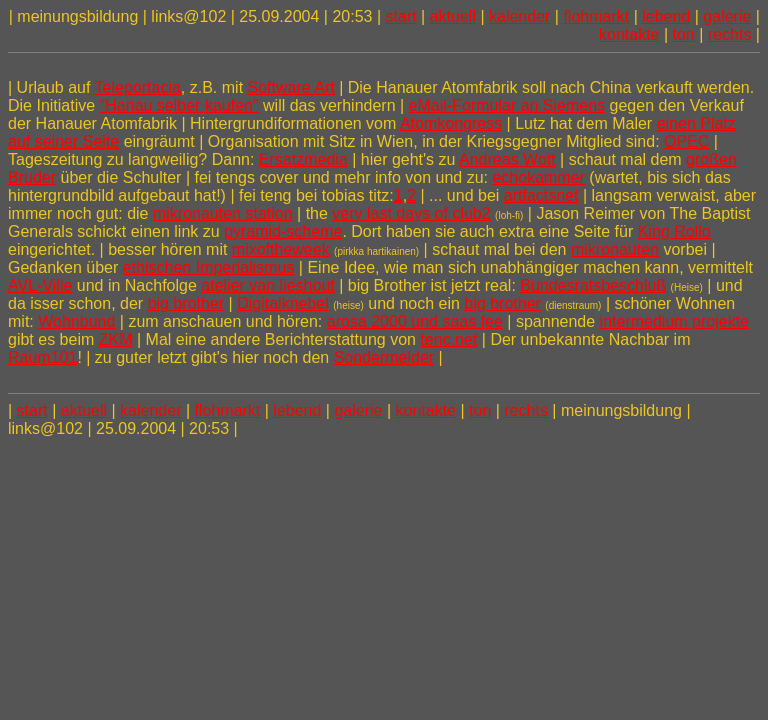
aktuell (453, 16)
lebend (666, 16)
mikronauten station (223, 213)
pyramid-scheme (283, 231)
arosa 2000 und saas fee (415, 321)
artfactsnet (541, 195)
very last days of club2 (411, 213)
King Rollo (674, 231)
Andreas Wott (507, 159)
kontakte (629, 34)
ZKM (116, 339)
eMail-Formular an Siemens (507, 105)
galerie (727, 16)
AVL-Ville (40, 285)
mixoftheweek (281, 249)
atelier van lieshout (267, 285)
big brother (186, 303)
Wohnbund (76, 321)
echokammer (538, 177)
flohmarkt (596, 16)
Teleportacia (138, 87)
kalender (519, 16)
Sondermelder (384, 357)
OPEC (686, 141)
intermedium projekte (674, 321)
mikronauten (615, 249)
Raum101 (42, 357)
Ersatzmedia (303, 159)
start (401, 16)
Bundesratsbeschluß (593, 285)
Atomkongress (451, 123)
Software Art (291, 87)
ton (684, 34)
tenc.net (448, 339)
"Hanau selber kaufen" (179, 105)
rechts (730, 34)
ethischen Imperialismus (209, 267)
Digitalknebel (283, 303)
